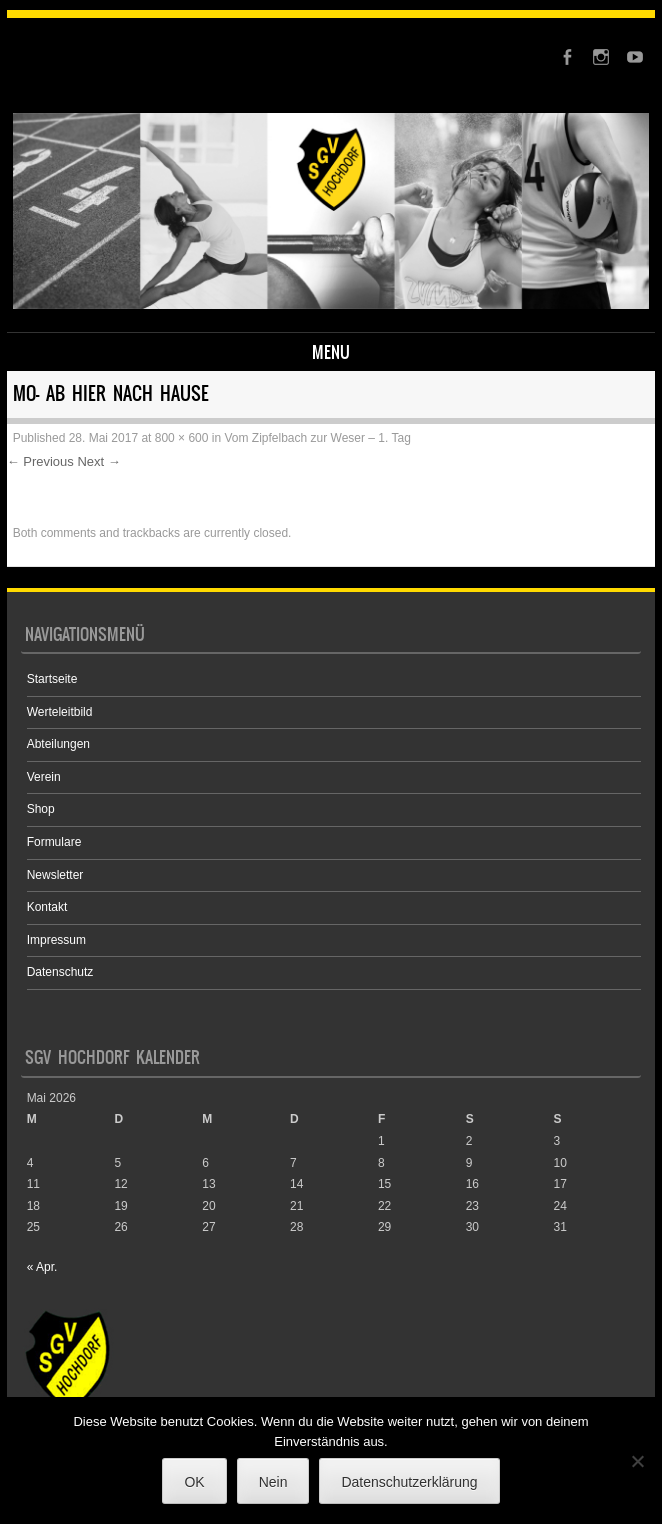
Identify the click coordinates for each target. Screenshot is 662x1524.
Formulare (54, 842)
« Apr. (42, 1267)
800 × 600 (182, 438)
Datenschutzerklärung (409, 1482)
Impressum (56, 940)
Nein (273, 1482)
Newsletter (55, 875)
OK (194, 1482)
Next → (98, 461)
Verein (44, 777)
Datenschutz (60, 972)
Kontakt (47, 907)
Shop (41, 809)
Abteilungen (58, 744)
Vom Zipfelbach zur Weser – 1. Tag (317, 438)
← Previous (40, 461)
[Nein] (637, 1461)
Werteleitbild (60, 712)
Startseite (52, 679)
